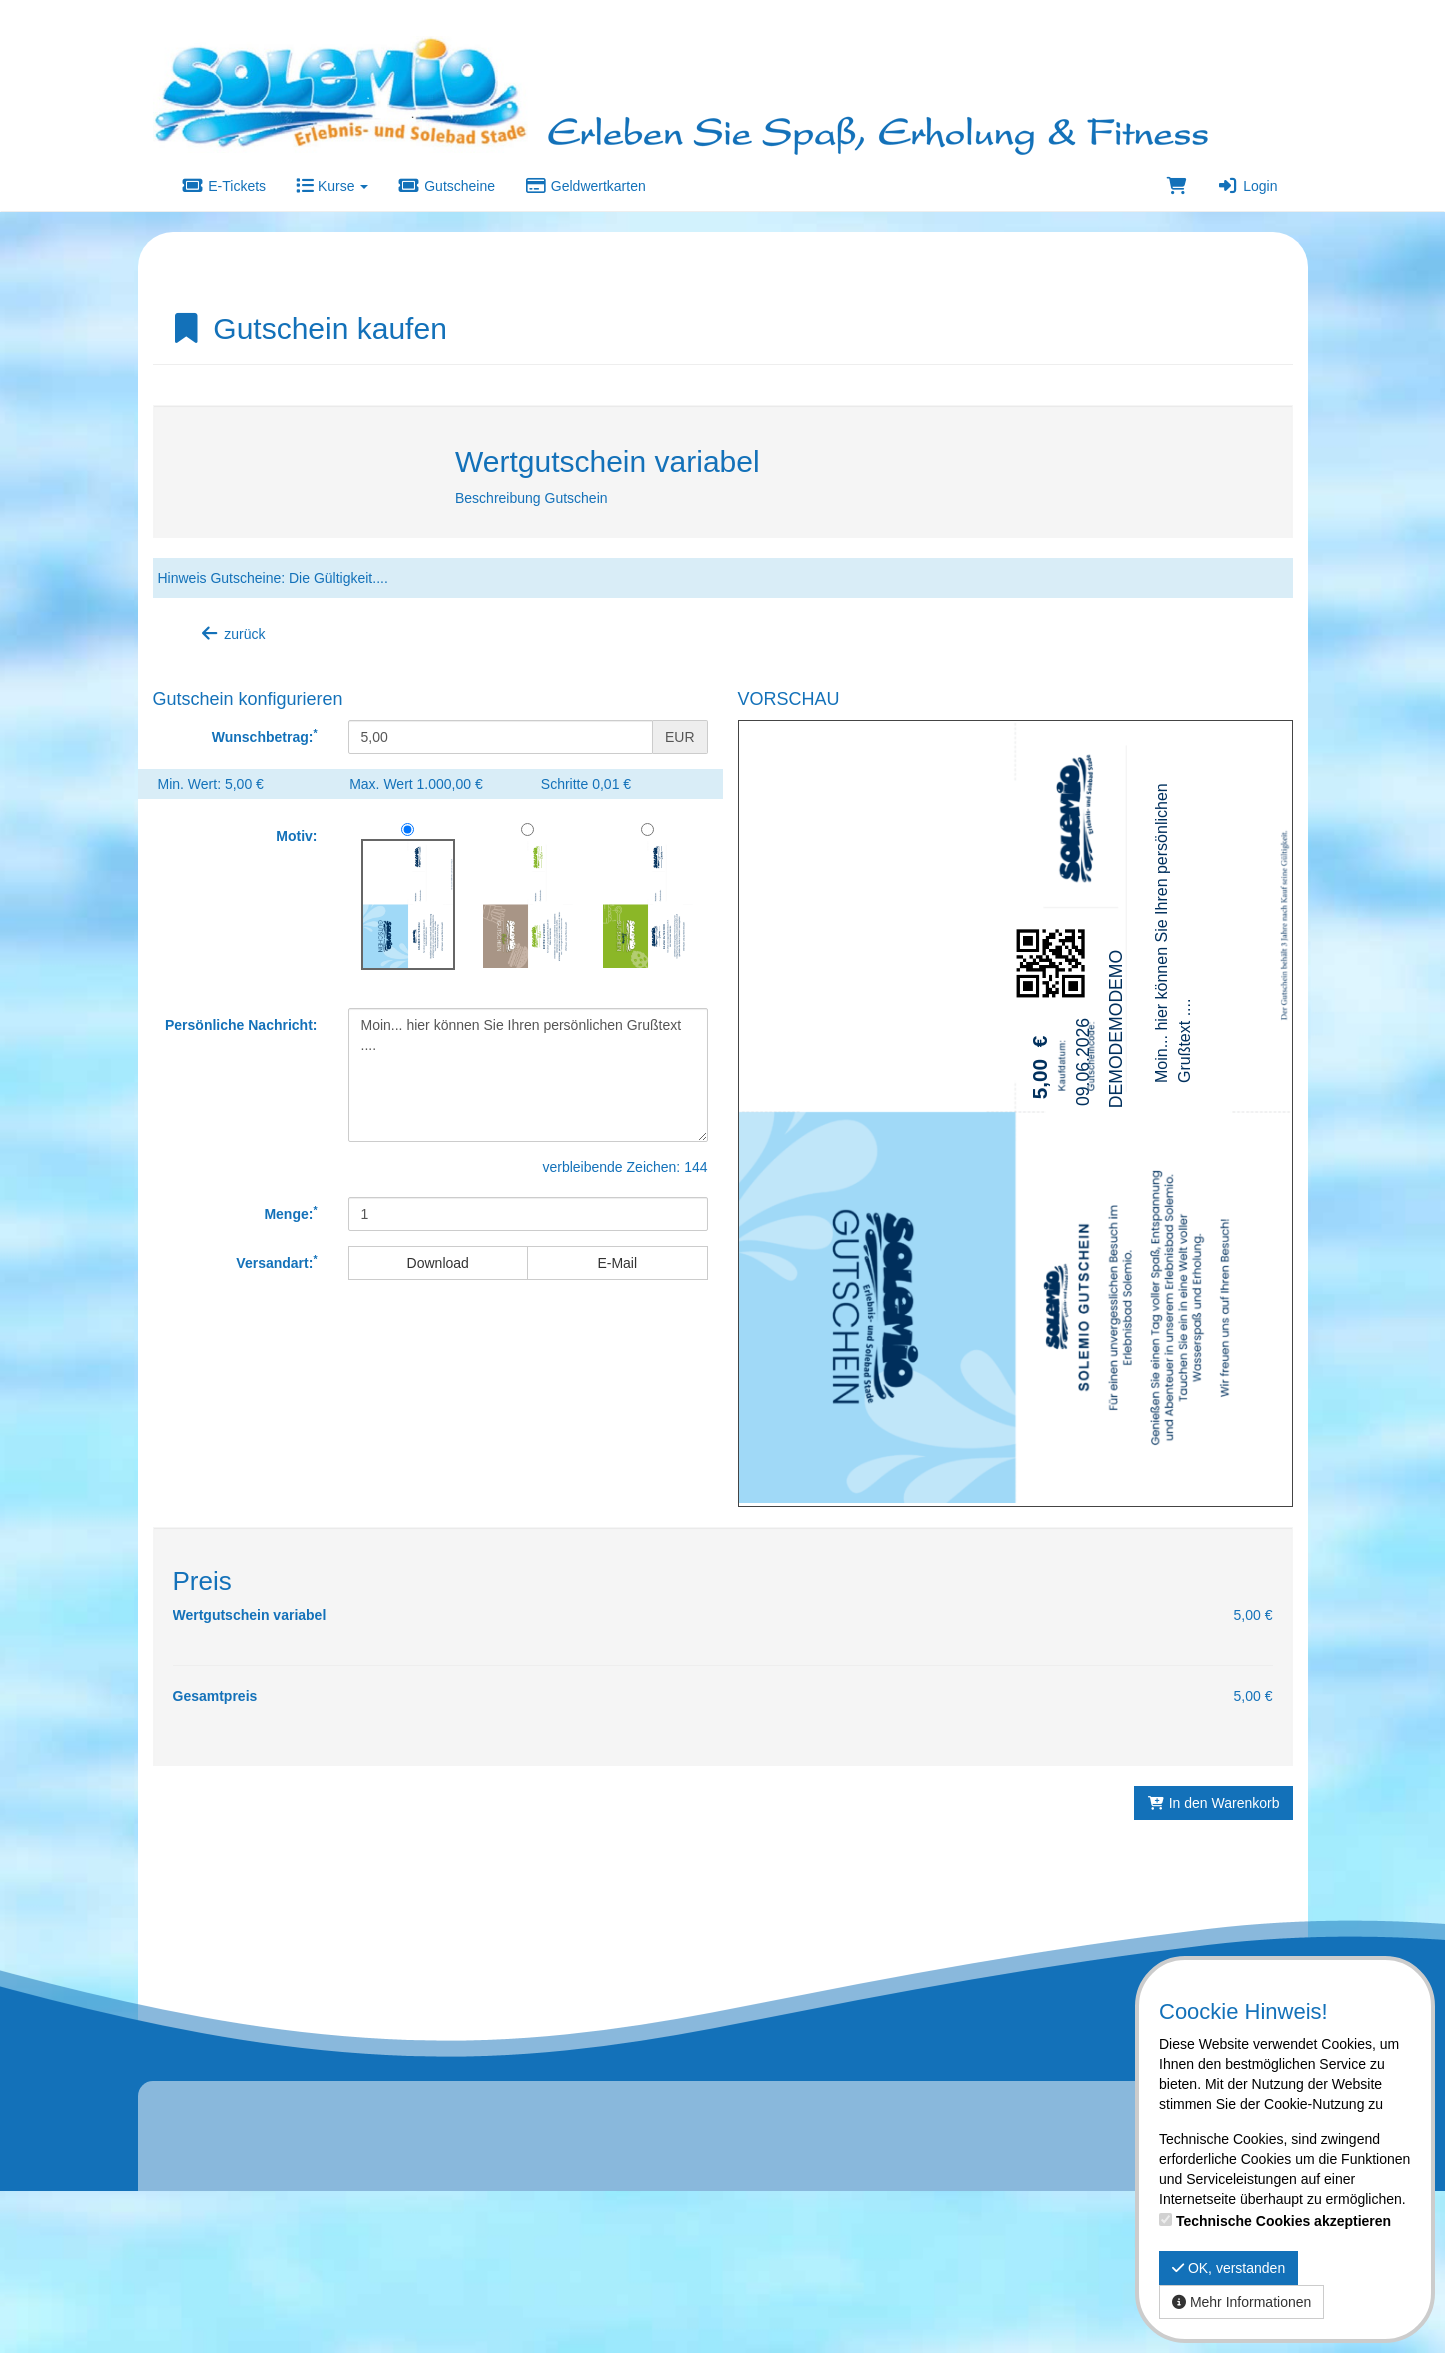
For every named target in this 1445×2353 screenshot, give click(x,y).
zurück (232, 634)
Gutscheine (446, 186)
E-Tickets (225, 186)
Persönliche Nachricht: (241, 1025)
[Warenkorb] (1177, 186)
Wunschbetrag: (265, 736)
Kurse (332, 186)
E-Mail (617, 1263)
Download (438, 1263)
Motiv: (296, 836)
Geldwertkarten (585, 186)
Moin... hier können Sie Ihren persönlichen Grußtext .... (528, 1075)
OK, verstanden (1228, 2268)
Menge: (290, 1213)
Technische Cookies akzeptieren (1283, 2221)
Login (1247, 186)
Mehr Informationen (1241, 2302)
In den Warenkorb (1213, 1905)
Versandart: (276, 1262)
